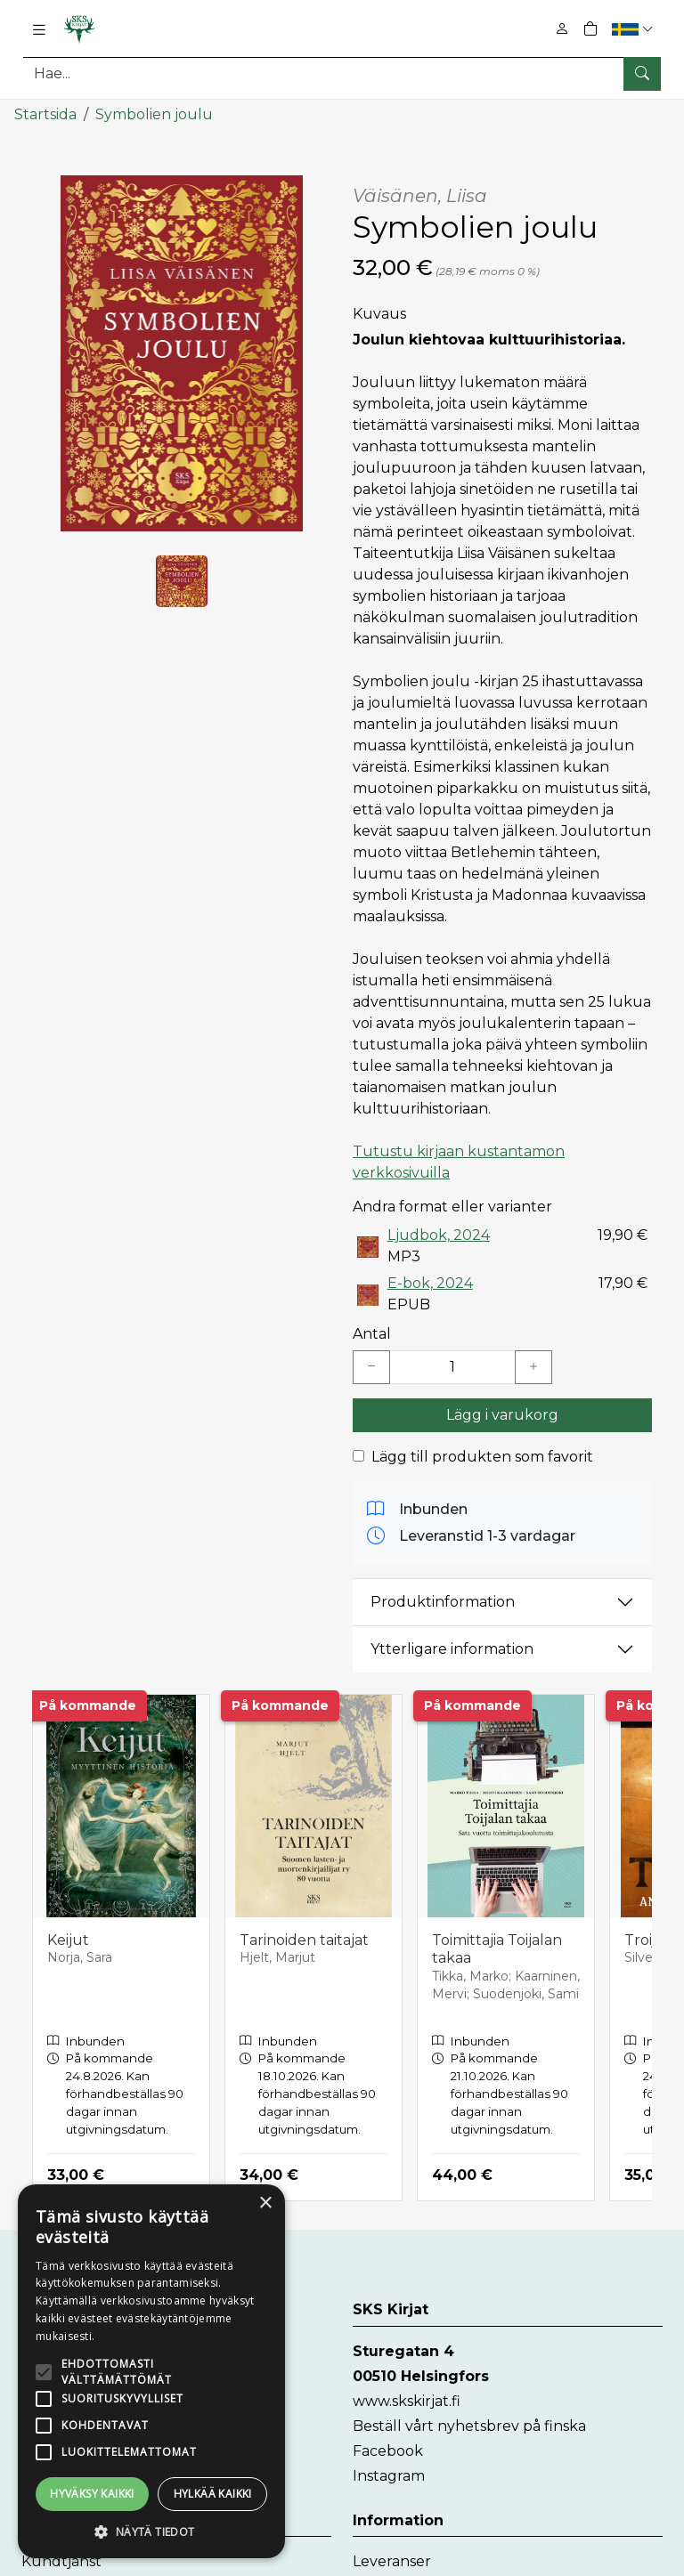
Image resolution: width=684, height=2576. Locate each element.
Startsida (45, 113)
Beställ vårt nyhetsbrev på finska (469, 2425)
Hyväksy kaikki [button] (92, 2493)
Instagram (389, 2475)
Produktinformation (442, 1600)
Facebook (388, 2450)
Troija (644, 1939)
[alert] (151, 2371)
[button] (634, 28)
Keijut (68, 1939)
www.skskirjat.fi (406, 2400)
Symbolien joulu (154, 113)
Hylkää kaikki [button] (213, 2493)
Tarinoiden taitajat (304, 1939)
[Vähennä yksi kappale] (371, 1366)
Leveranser (392, 2560)
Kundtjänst (61, 2560)
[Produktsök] (342, 73)
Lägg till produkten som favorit (482, 1455)
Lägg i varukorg (502, 1413)
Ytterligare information (451, 1648)
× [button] (265, 2203)
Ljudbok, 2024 (438, 1235)
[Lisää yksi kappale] (533, 1366)
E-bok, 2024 (430, 1283)
